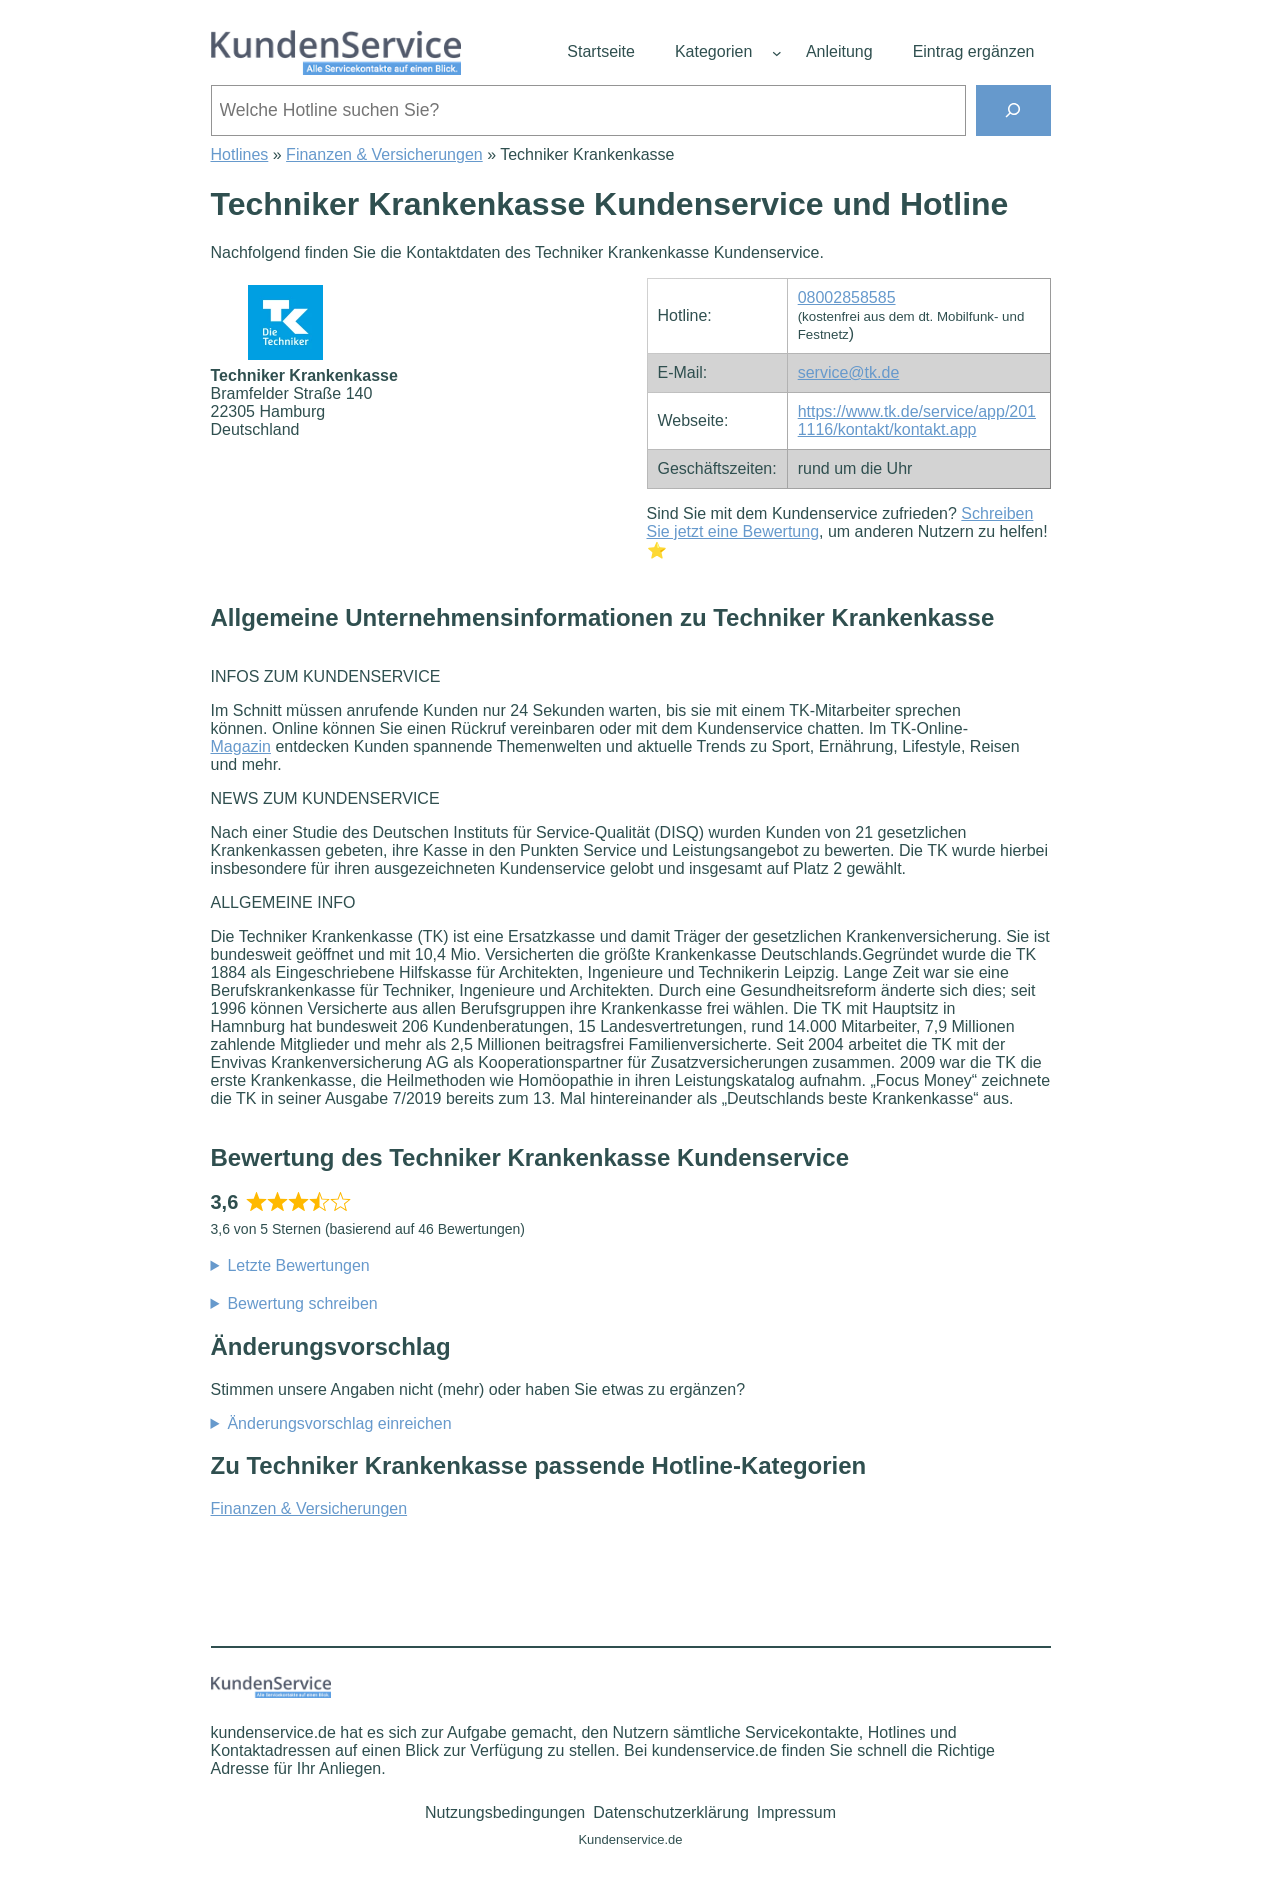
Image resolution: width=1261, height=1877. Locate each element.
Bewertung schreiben (302, 1303)
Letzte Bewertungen (298, 1265)
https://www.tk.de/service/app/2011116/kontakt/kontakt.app (917, 420)
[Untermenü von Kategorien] (777, 53)
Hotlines (240, 154)
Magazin (241, 746)
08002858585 (847, 297)
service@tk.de (849, 372)
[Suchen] (1013, 110)
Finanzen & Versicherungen (384, 154)
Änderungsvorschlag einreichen (339, 1423)
